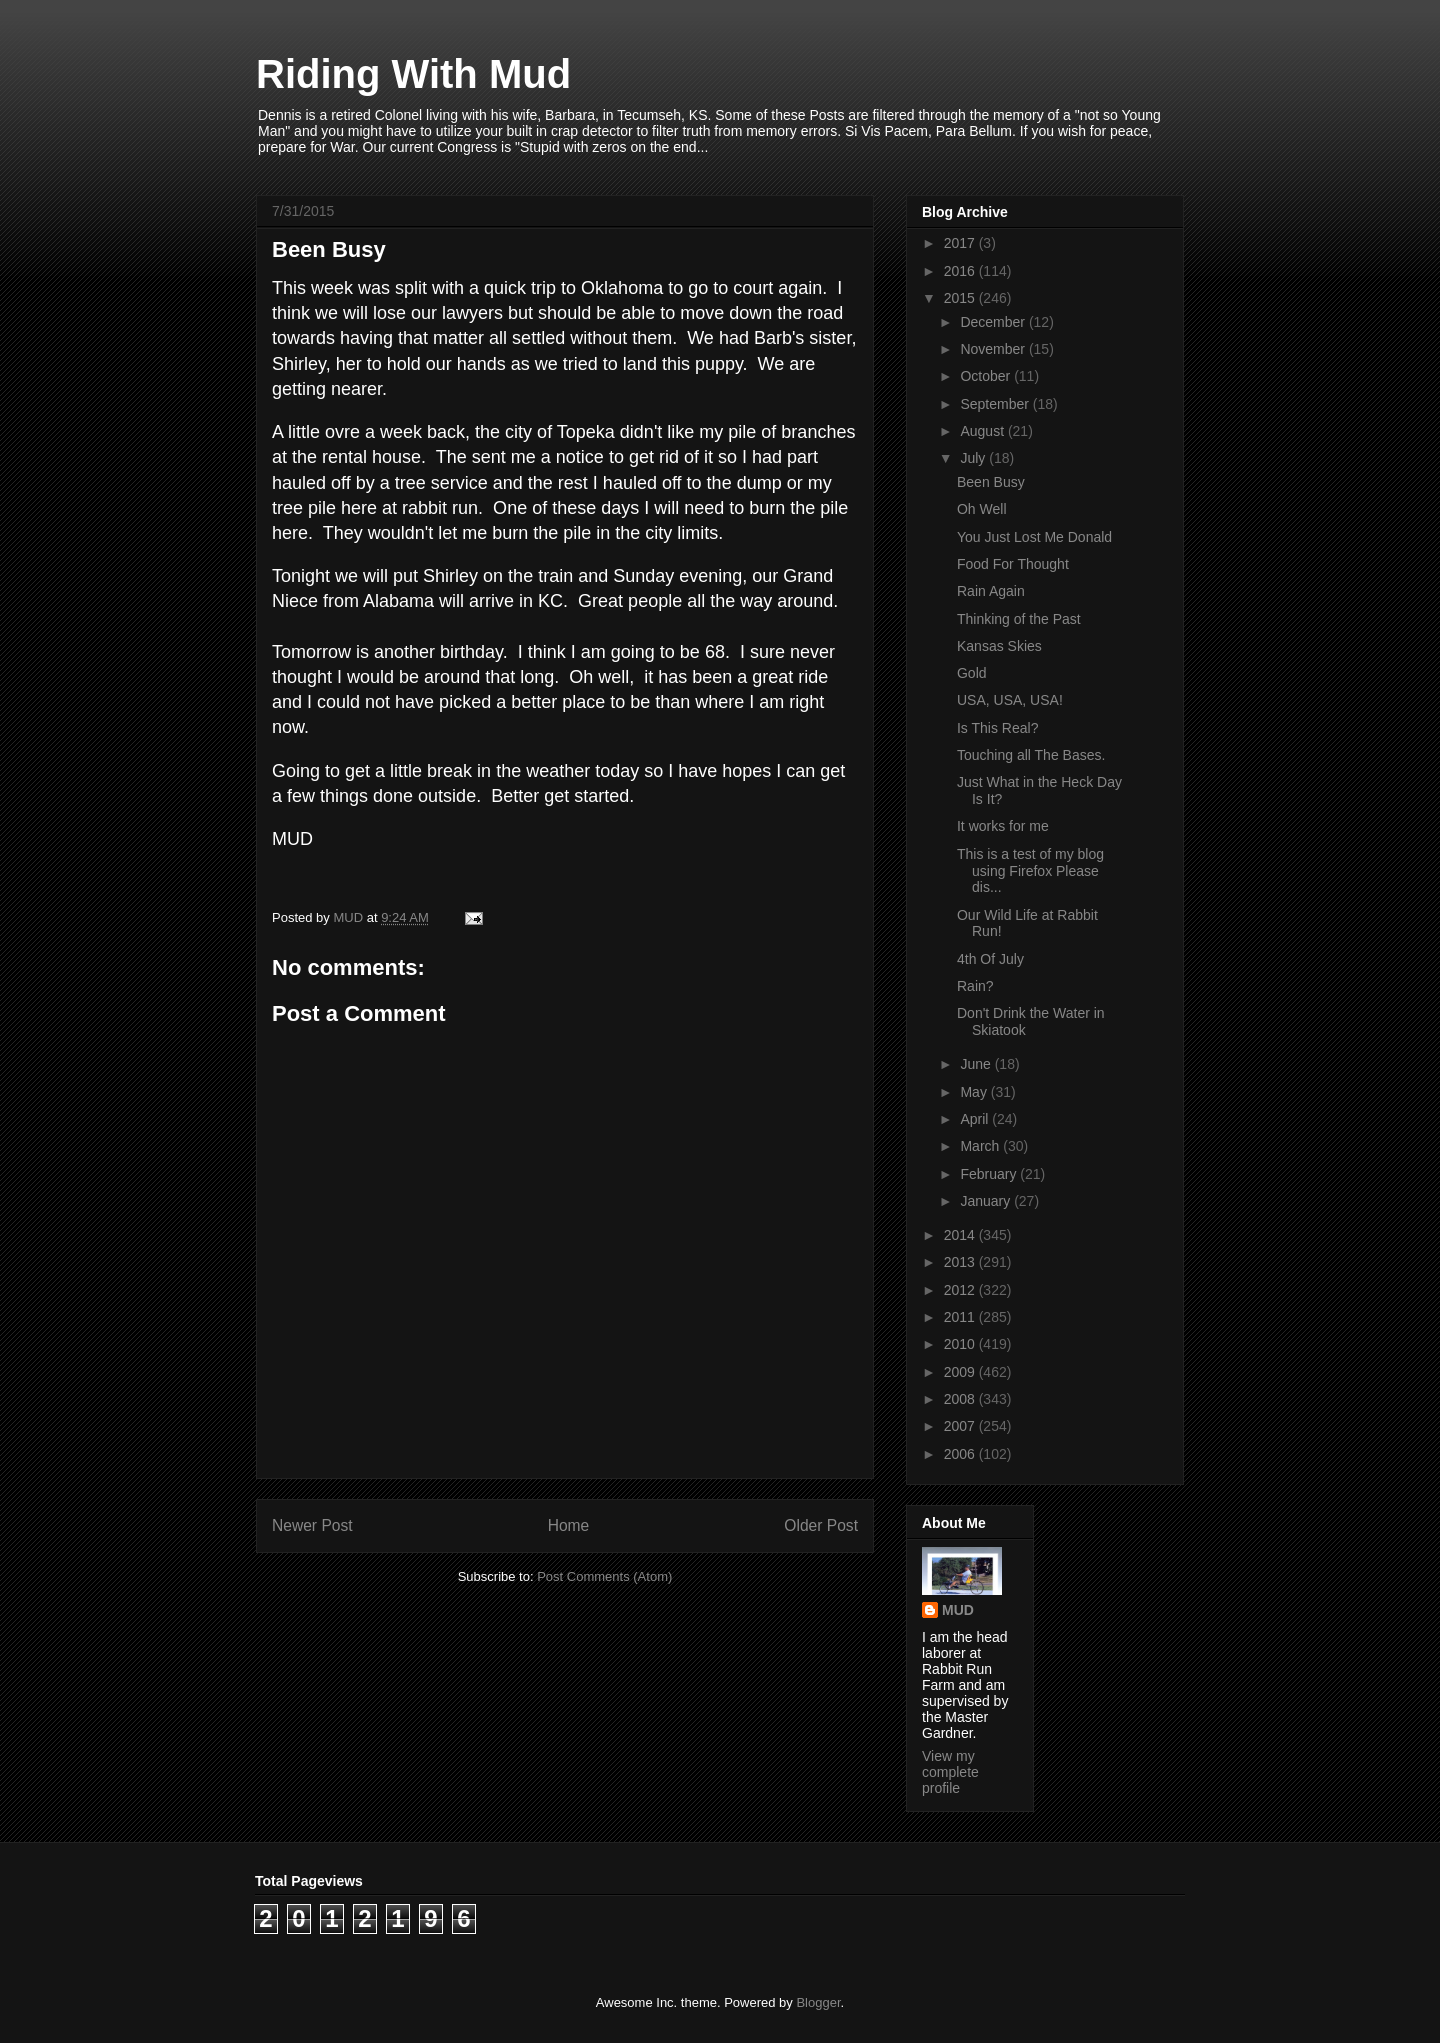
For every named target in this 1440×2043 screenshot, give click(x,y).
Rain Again (991, 591)
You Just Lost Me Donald (1034, 537)
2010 (961, 1344)
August (983, 431)
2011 (961, 1317)
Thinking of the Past (1019, 619)
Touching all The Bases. (1031, 755)
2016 (961, 271)
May (975, 1092)
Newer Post (312, 1525)
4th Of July (990, 959)
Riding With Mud (413, 74)
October (987, 376)
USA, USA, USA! (1010, 700)
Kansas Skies (999, 646)
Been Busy (991, 482)
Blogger (818, 2002)
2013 (961, 1262)
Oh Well (982, 509)
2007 (961, 1426)
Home (569, 1525)
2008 (961, 1399)
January (987, 1201)
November (994, 349)
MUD (958, 1610)
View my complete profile (950, 1772)
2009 (961, 1372)
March (981, 1146)
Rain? (975, 986)
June (977, 1064)
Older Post (821, 1525)
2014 (961, 1235)
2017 (961, 243)
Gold (972, 673)
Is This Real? (997, 728)
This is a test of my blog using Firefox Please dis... (1030, 871)
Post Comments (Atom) (604, 1576)
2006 (961, 1454)
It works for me (1003, 826)
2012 (961, 1290)
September (996, 404)
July (974, 458)
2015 (961, 298)
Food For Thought (1013, 564)
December (994, 322)
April (976, 1119)
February (990, 1174)
